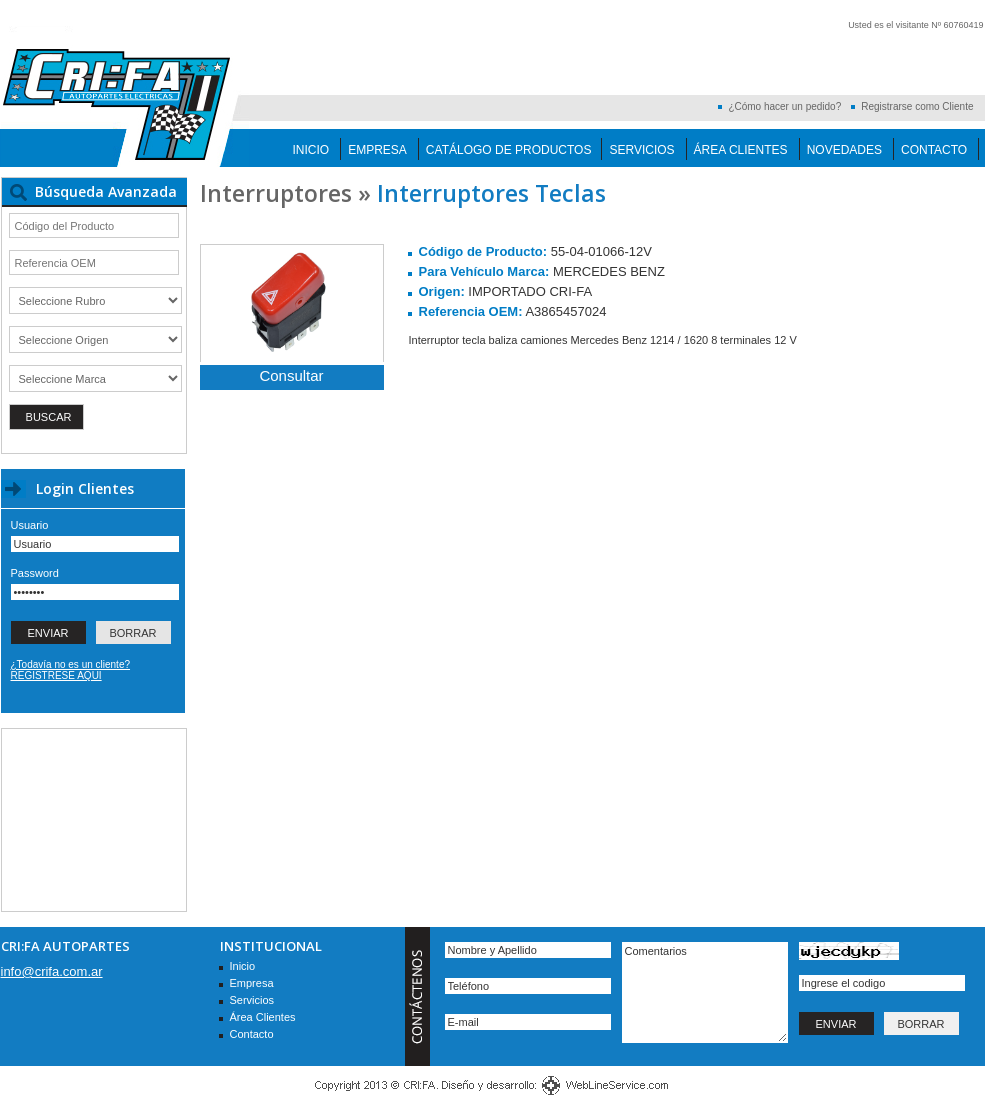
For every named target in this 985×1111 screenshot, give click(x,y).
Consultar (291, 375)
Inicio (311, 150)
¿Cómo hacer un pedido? (784, 106)
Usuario (30, 525)
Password (35, 573)
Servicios (641, 150)
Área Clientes (741, 150)
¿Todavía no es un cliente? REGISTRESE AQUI (71, 670)
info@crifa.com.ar (52, 971)
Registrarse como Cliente (917, 106)
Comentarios (705, 992)
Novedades (844, 150)
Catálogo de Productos (509, 150)
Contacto (934, 150)
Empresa (377, 150)
